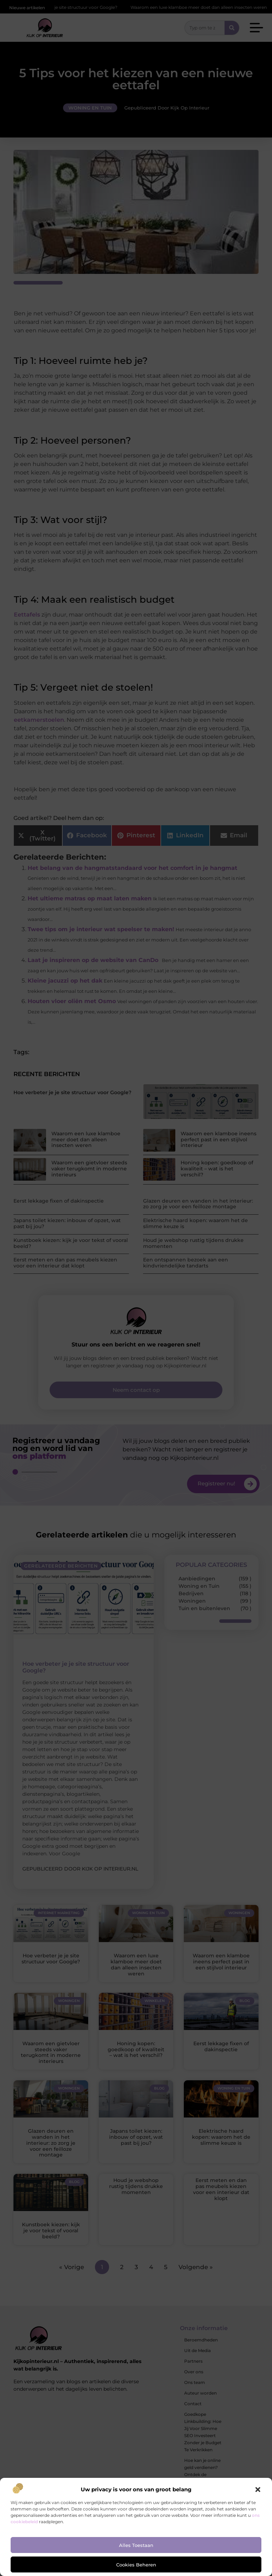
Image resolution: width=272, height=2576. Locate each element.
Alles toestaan (136, 2545)
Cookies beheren (136, 2564)
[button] (257, 2489)
